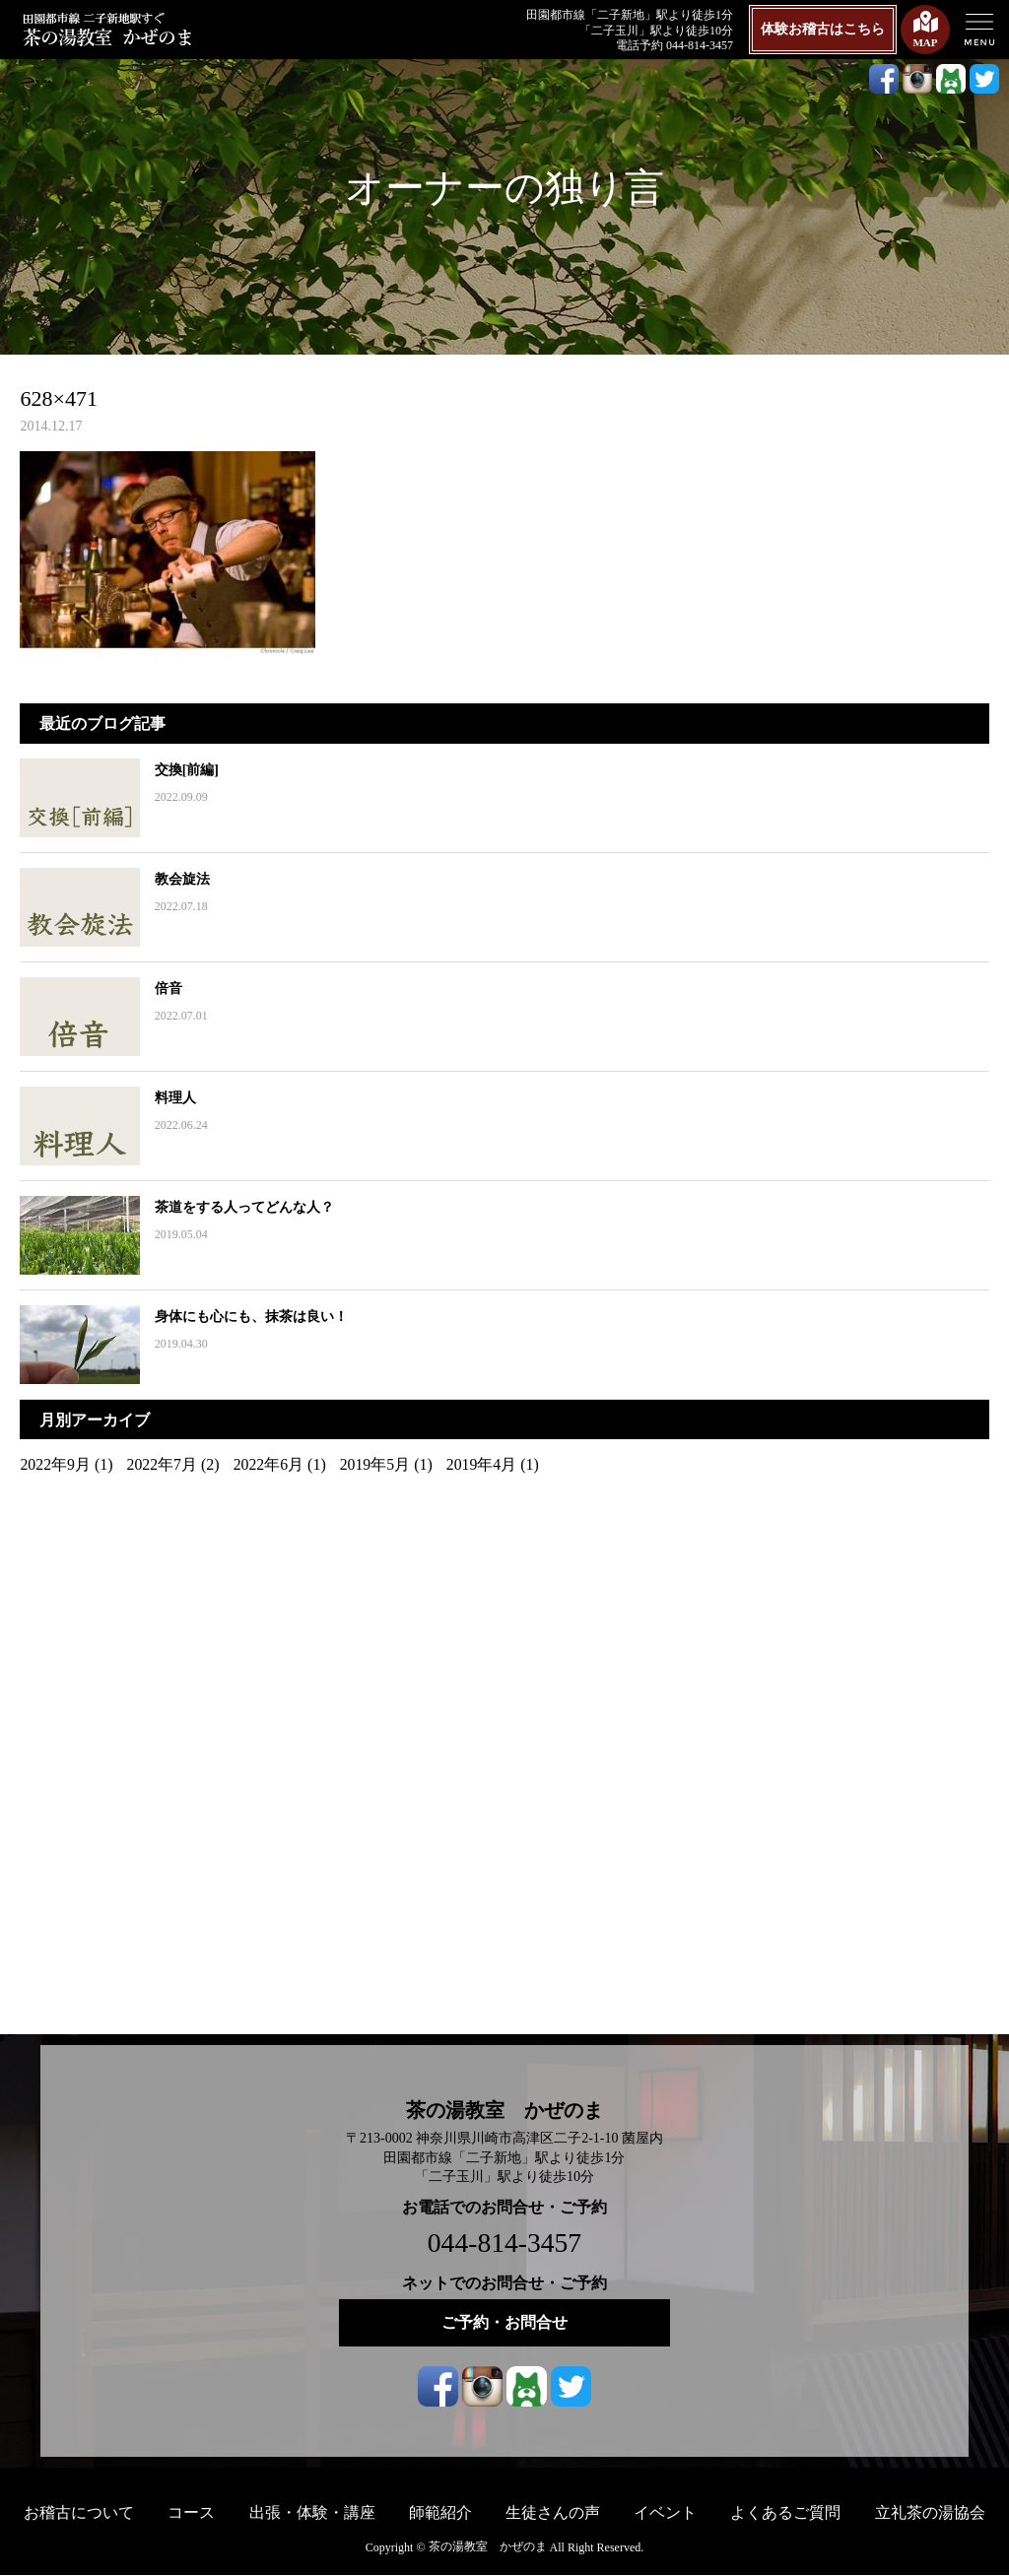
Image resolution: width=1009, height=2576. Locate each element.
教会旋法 (180, 879)
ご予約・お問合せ (504, 2322)
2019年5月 (376, 1464)
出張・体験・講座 (312, 2512)
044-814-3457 (505, 2242)
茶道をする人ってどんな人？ (242, 1207)
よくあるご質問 (785, 2512)
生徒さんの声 (552, 2512)
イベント (665, 2512)
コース (192, 2512)
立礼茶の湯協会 (929, 2512)
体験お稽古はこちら (823, 29)
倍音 (166, 988)
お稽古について (80, 2512)
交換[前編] (185, 769)
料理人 (173, 1097)
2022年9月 (55, 1464)
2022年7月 (162, 1464)
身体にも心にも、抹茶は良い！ (249, 1316)
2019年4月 (483, 1464)
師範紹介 (440, 2512)
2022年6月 (270, 1464)
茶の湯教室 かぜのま (504, 2110)
